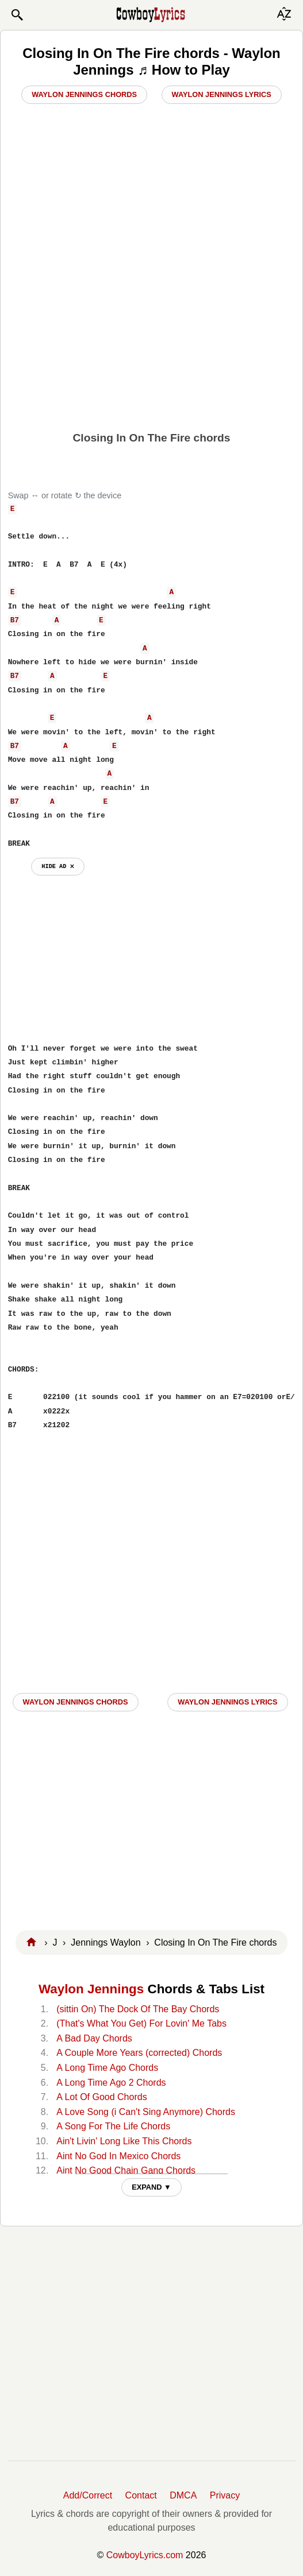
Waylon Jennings (91, 1989)
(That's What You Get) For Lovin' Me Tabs (141, 2023)
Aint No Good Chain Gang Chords (125, 2170)
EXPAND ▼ (151, 2187)
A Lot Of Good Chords (101, 2097)
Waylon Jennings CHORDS (75, 1702)
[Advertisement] (151, 341)
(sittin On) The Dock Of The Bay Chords (137, 2009)
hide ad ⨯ (57, 866)
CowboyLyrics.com (144, 2555)
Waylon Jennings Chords (84, 94)
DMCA (183, 2495)
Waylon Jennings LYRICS (227, 1702)
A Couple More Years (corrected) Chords (139, 2053)
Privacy (225, 2495)
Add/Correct (87, 2495)
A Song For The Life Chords (113, 2126)
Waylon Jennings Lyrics (221, 94)
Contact (141, 2495)
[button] (17, 15)
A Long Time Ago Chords (107, 2068)
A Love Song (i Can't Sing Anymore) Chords (145, 2112)
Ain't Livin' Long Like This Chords (123, 2141)
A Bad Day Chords (94, 2038)
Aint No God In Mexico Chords (118, 2156)
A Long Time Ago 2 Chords (111, 2082)
